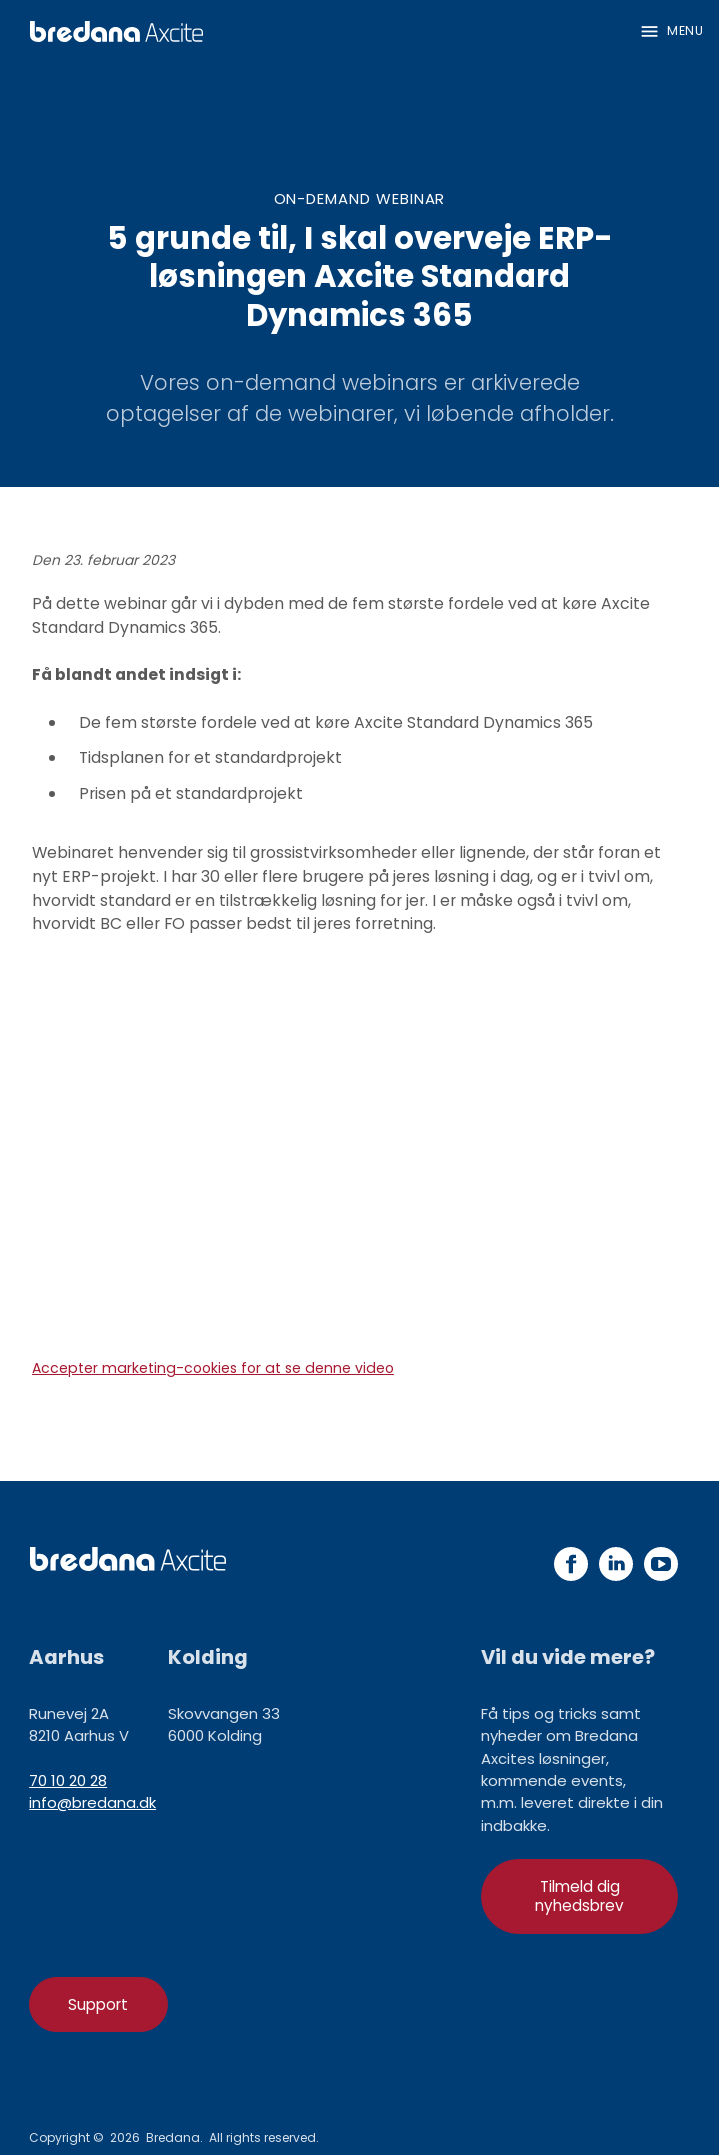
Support (98, 2004)
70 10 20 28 (68, 1780)
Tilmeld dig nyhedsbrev (579, 1896)
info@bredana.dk (92, 1802)
